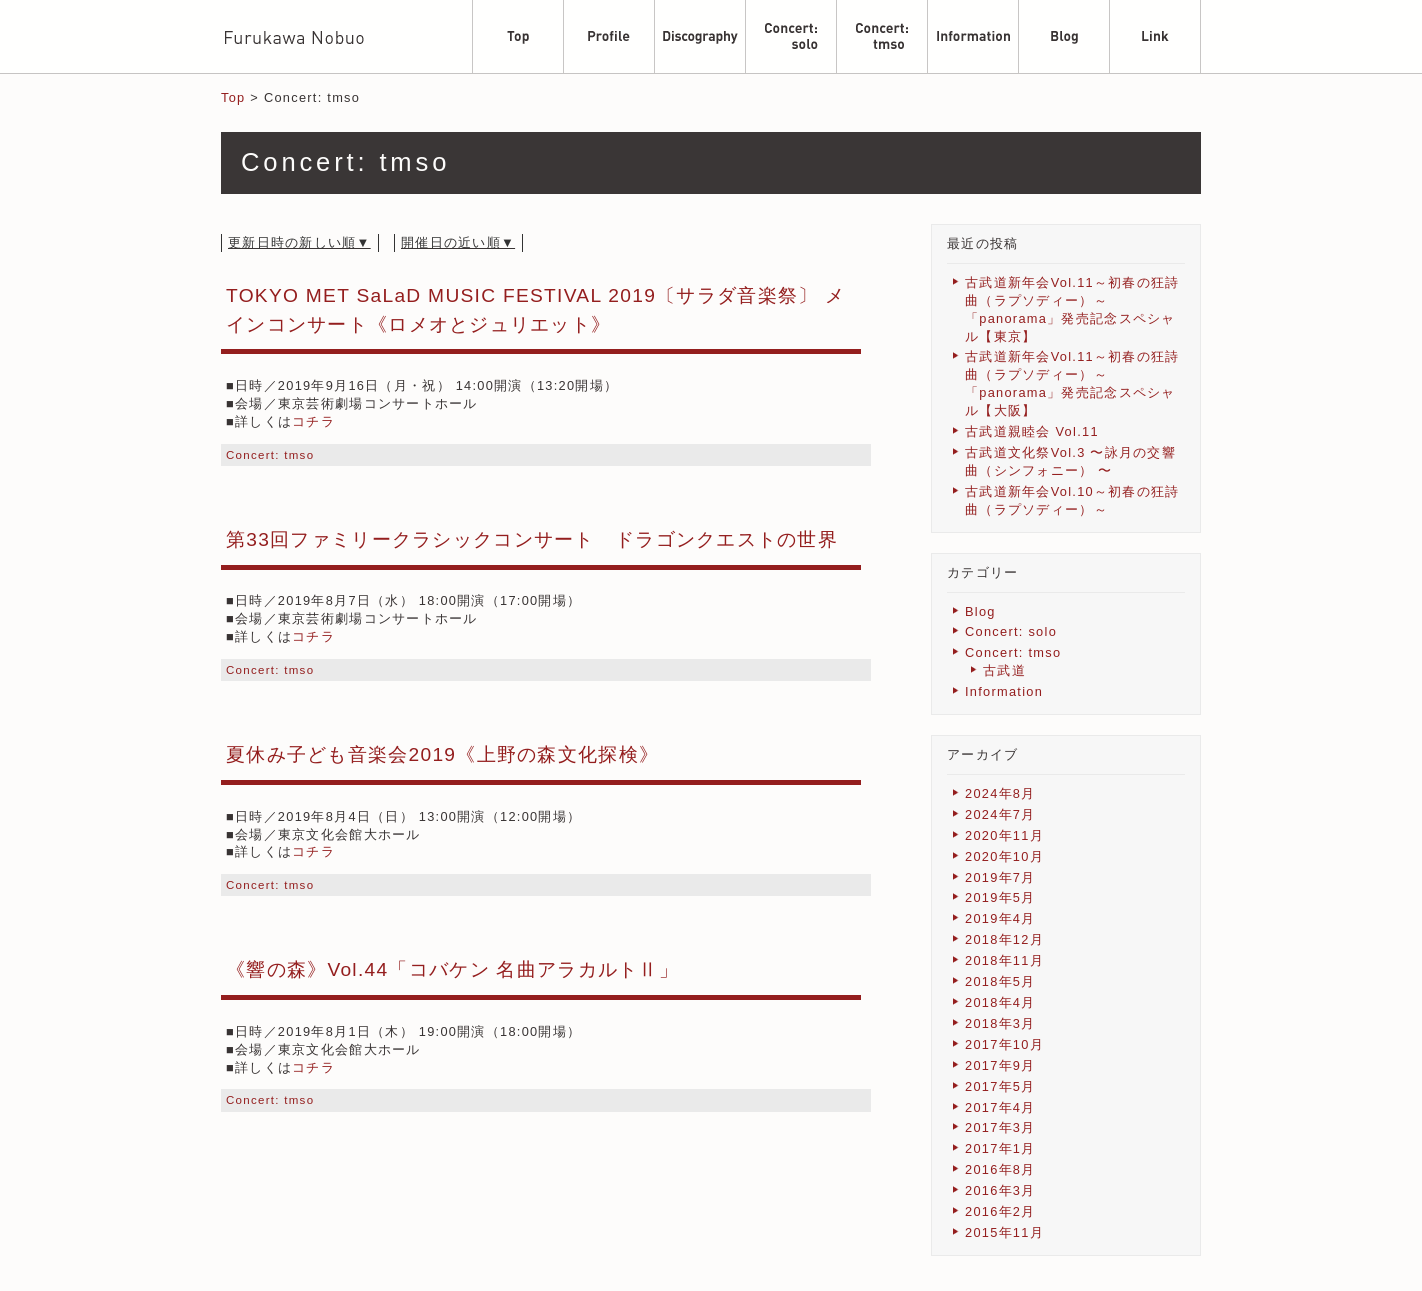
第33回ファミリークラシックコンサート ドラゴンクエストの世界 (532, 539)
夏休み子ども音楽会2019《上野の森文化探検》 (442, 754)
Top (233, 97)
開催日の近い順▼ (458, 242)
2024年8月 (1000, 793)
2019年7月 (1000, 877)
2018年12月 (1004, 939)
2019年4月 (1000, 918)
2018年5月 (1000, 981)
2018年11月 (1004, 960)
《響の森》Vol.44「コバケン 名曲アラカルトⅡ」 (452, 969)
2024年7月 (1000, 814)
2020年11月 (1004, 835)
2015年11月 (1004, 1232)
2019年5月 (1000, 897)
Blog (980, 611)
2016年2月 (1000, 1211)
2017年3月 (1000, 1127)
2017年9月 (1000, 1065)
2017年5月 (1000, 1086)
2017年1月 (1000, 1148)
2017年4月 (1000, 1107)
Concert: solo (1011, 631)
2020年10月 (1004, 856)
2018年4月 (1000, 1002)
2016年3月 (1000, 1190)
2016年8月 (1000, 1169)
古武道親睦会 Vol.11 (1032, 431)
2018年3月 (1000, 1023)
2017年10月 (1004, 1044)
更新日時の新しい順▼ (299, 242)
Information (1004, 691)
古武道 (1004, 670)
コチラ (313, 421)
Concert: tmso (270, 455)
